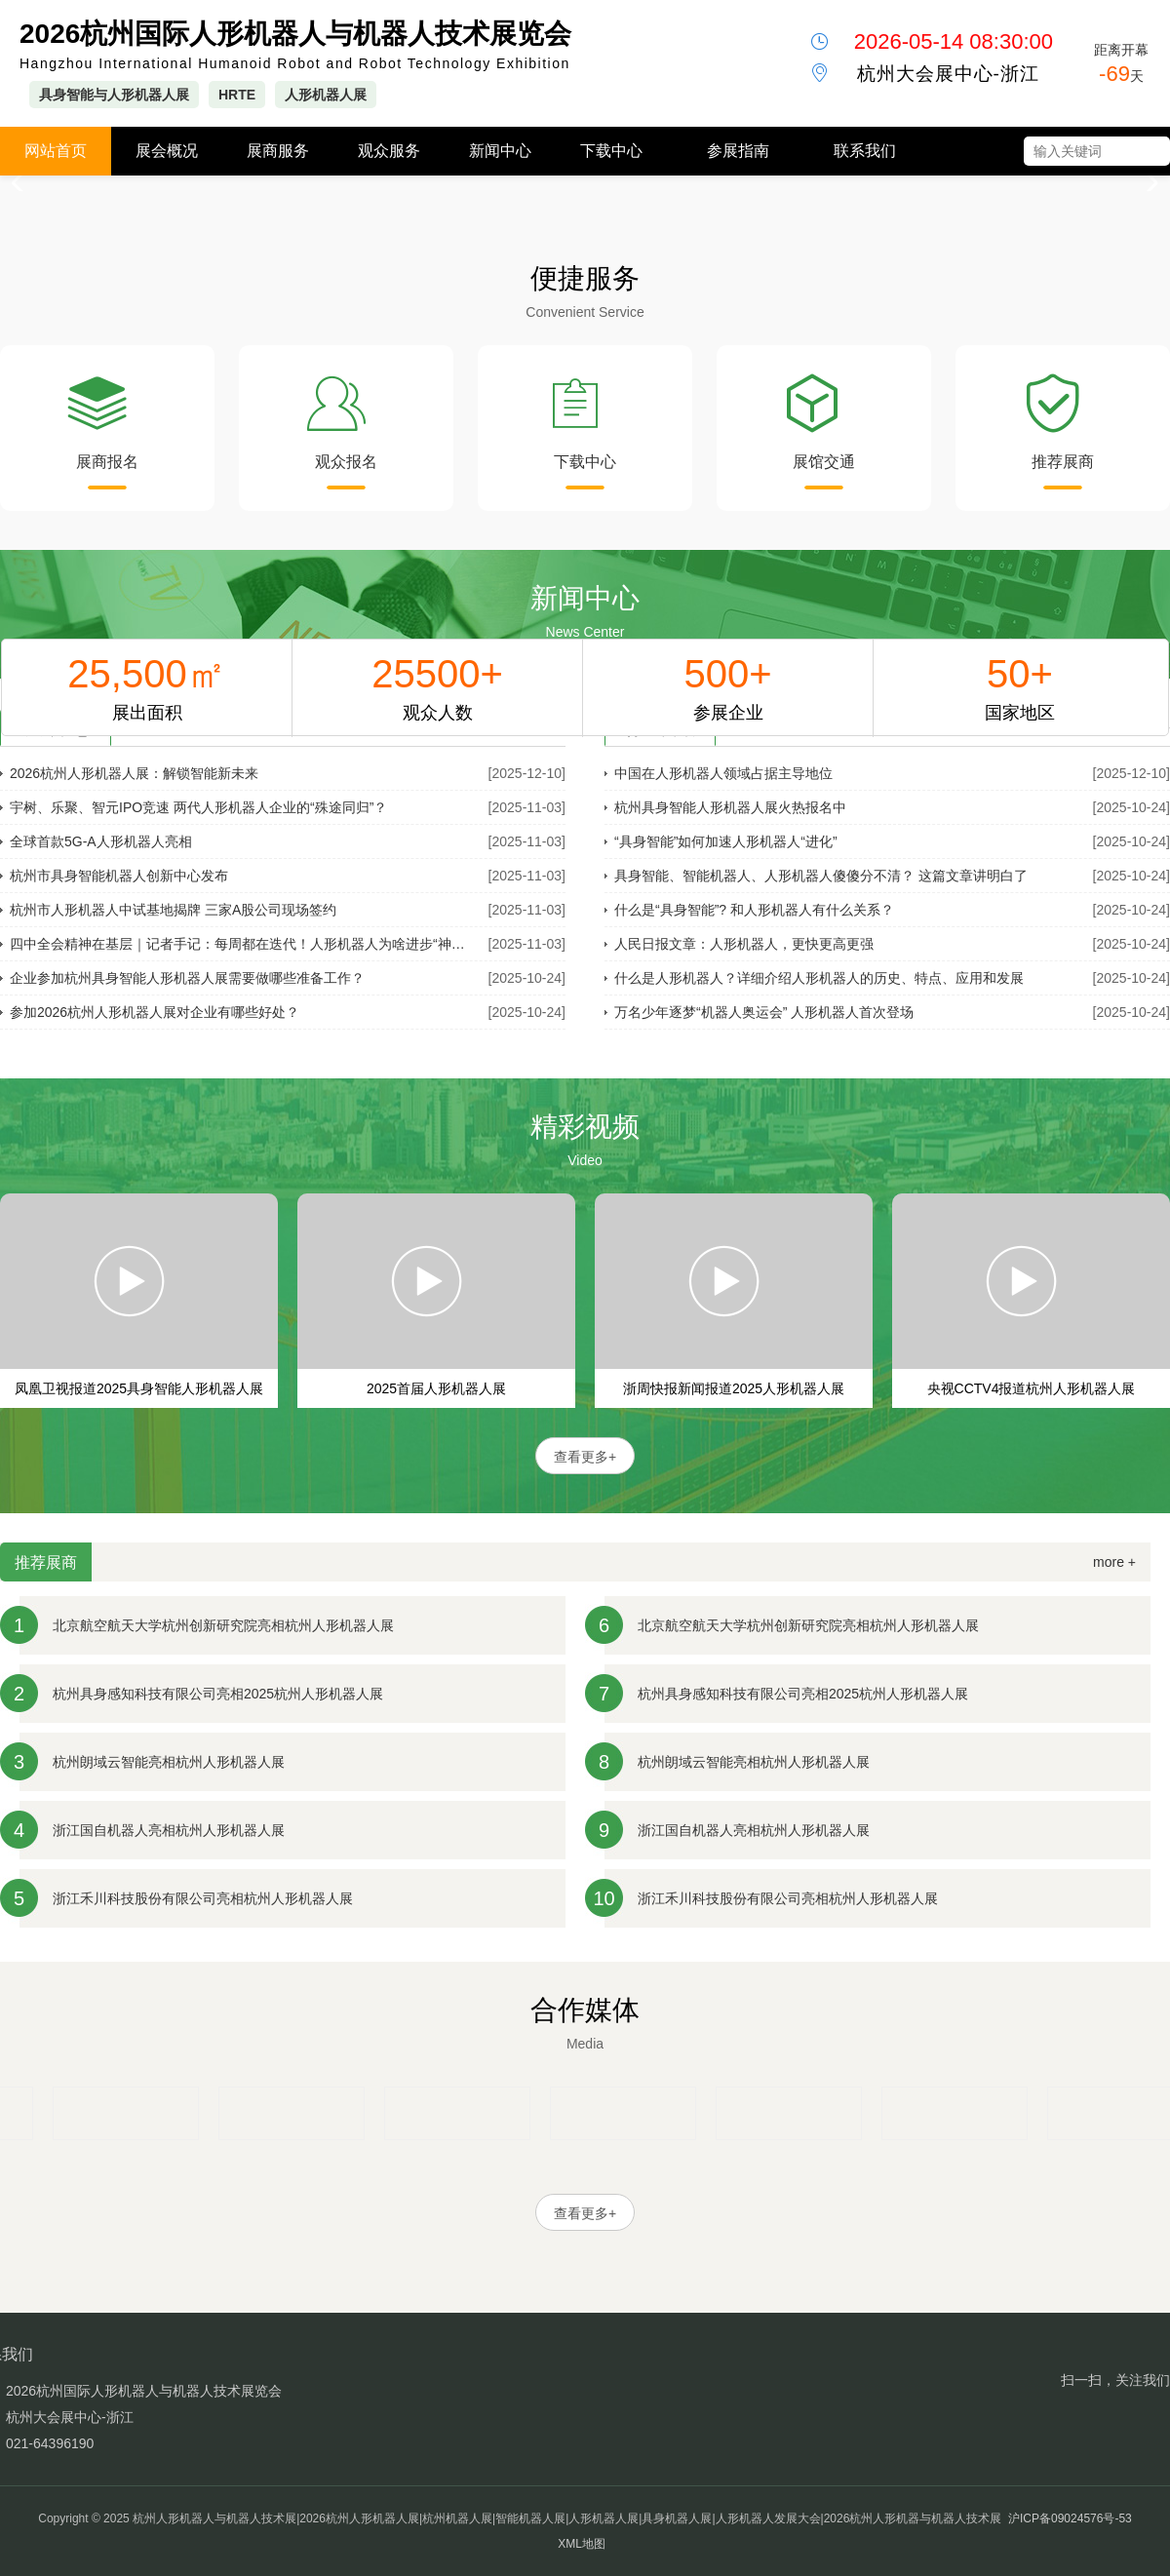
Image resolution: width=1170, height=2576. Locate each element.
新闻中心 (500, 150)
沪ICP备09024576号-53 (1070, 2518)
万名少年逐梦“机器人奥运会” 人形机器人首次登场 (764, 1012)
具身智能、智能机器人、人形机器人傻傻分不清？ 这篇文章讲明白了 (821, 875)
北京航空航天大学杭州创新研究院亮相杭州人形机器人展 (223, 1625)
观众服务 (389, 150)
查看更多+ (585, 1456)
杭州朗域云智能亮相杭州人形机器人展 (169, 1762)
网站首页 (55, 150)
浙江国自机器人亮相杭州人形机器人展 (169, 1830)
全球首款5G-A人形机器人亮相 (101, 841)
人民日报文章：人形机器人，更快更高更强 (744, 944)
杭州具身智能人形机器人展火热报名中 (730, 807)
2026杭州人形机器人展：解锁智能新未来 (134, 773)
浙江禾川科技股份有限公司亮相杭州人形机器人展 (203, 1898)
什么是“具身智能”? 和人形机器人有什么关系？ (754, 909)
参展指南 (738, 150)
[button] (1147, 183)
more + (1114, 1562)
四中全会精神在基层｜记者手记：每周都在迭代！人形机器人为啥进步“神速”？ (244, 944)
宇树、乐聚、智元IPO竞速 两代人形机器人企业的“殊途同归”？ (198, 807)
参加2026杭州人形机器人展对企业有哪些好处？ (154, 1012)
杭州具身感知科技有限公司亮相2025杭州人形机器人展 (218, 1693)
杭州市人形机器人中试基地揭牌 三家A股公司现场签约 (173, 909)
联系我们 (865, 150)
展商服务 (278, 150)
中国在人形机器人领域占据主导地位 (723, 773)
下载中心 (611, 150)
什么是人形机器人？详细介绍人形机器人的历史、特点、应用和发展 (819, 978)
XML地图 (581, 2544)
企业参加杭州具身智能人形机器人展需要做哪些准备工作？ (187, 978)
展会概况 (167, 150)
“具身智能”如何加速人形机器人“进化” (726, 841)
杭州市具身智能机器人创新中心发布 (119, 875)
